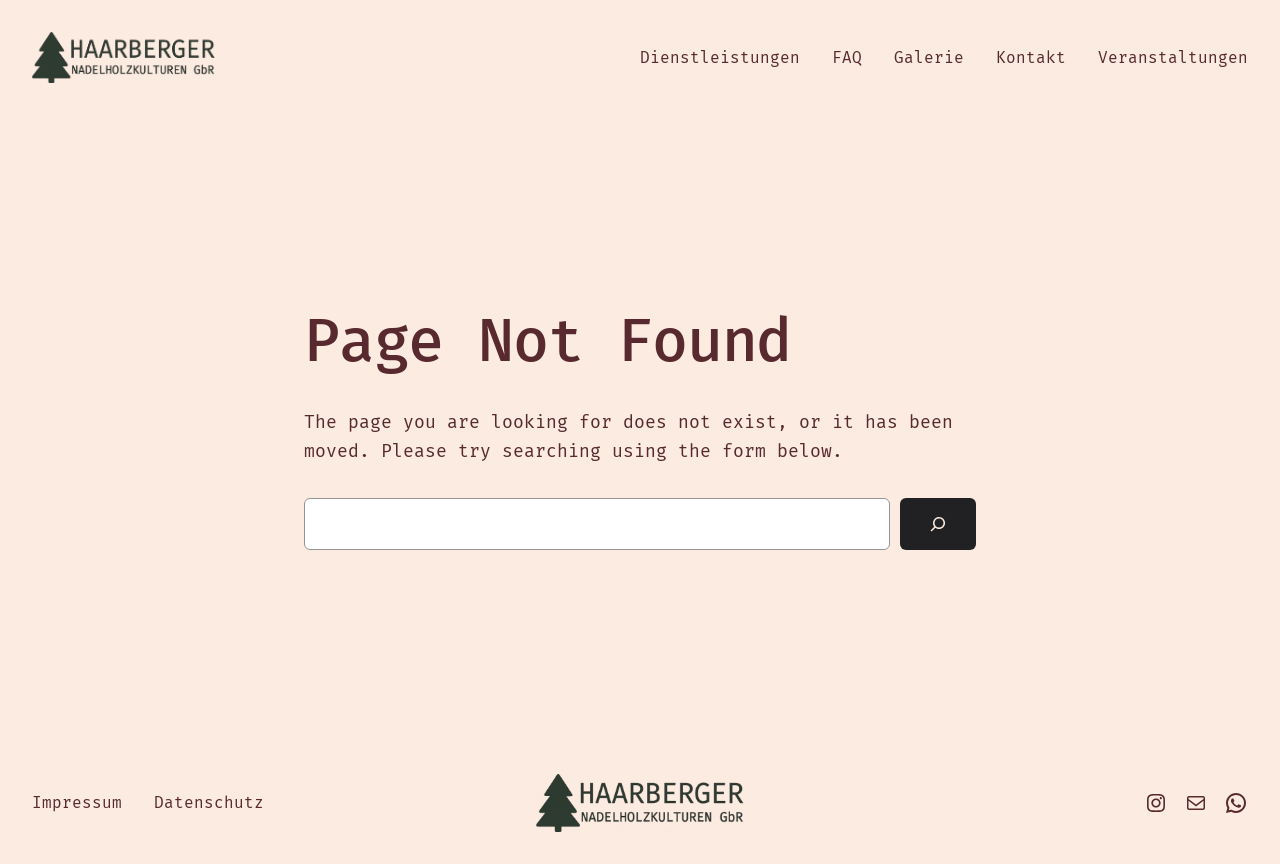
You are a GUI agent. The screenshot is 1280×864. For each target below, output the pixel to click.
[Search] (938, 524)
